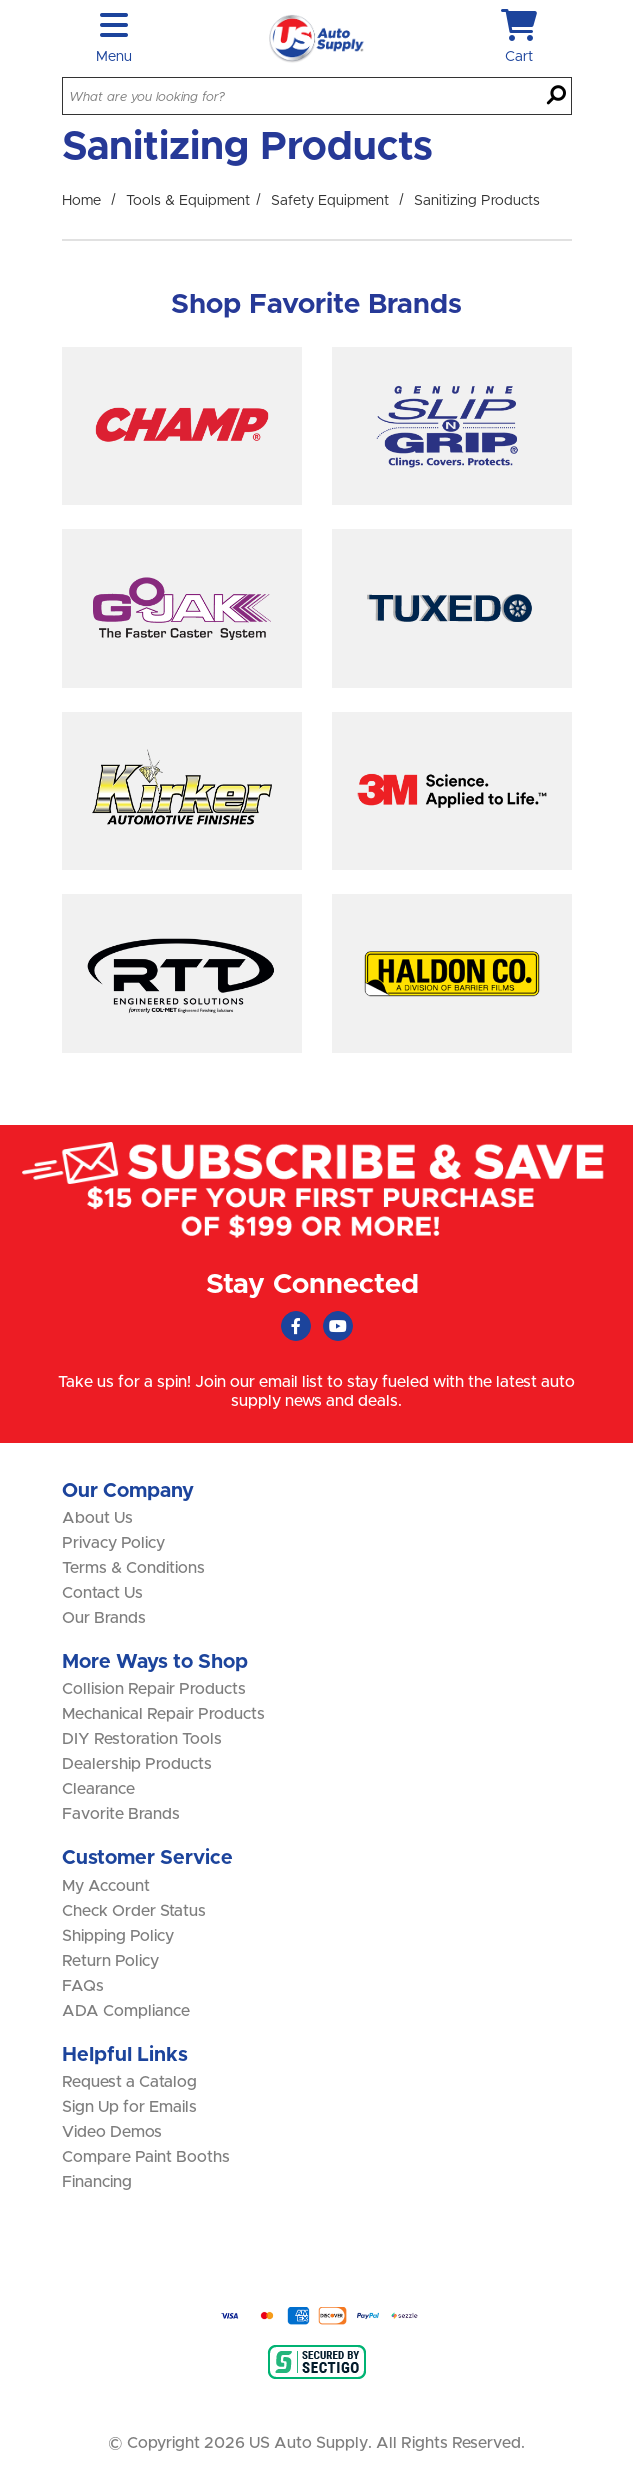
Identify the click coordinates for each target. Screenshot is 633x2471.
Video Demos (112, 2132)
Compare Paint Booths (146, 2157)
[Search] (556, 97)
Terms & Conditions (133, 1568)
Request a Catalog (129, 2082)
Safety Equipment (330, 201)
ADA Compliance (126, 2011)
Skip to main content (0, 0)
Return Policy (110, 1961)
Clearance (98, 1789)
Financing (97, 2182)
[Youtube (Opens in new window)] (338, 1326)
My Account (106, 1886)
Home (81, 201)
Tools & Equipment (188, 201)
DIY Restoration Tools (142, 1739)
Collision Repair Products (154, 1689)
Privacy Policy (113, 1543)
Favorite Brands (121, 1814)
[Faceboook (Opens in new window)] (296, 1326)
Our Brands (104, 1618)
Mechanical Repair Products (163, 1714)
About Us (97, 1518)
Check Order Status (134, 1911)
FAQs (83, 1986)
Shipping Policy (118, 1936)
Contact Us (102, 1593)
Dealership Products (137, 1764)
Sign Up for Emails (129, 2107)
